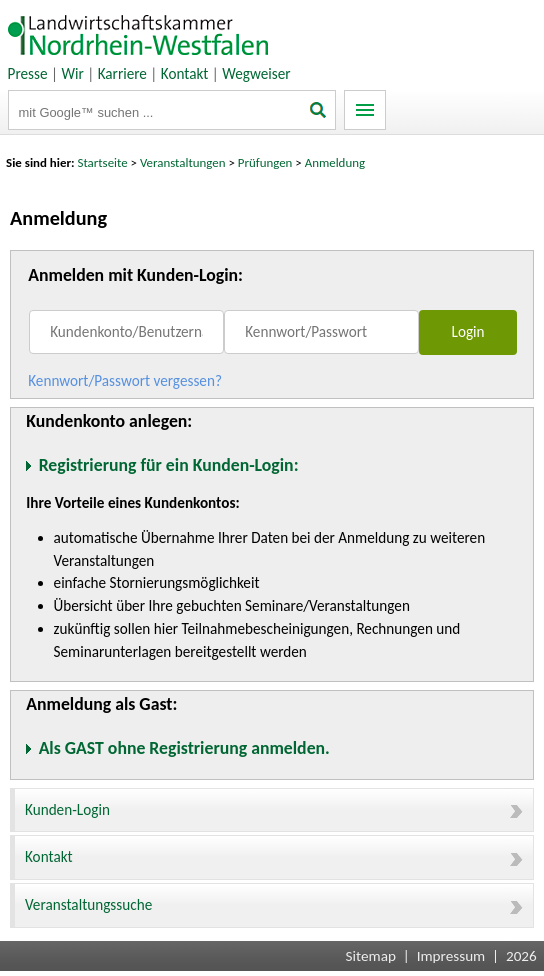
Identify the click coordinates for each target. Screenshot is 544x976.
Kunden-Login (274, 810)
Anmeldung (335, 162)
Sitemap (371, 956)
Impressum (451, 956)
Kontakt (185, 74)
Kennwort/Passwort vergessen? (125, 381)
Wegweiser (256, 74)
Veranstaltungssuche (274, 905)
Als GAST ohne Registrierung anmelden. (184, 748)
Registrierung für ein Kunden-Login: (169, 465)
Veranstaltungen (183, 162)
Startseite (103, 162)
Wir (72, 74)
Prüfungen (267, 162)
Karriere (122, 74)
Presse (28, 74)
